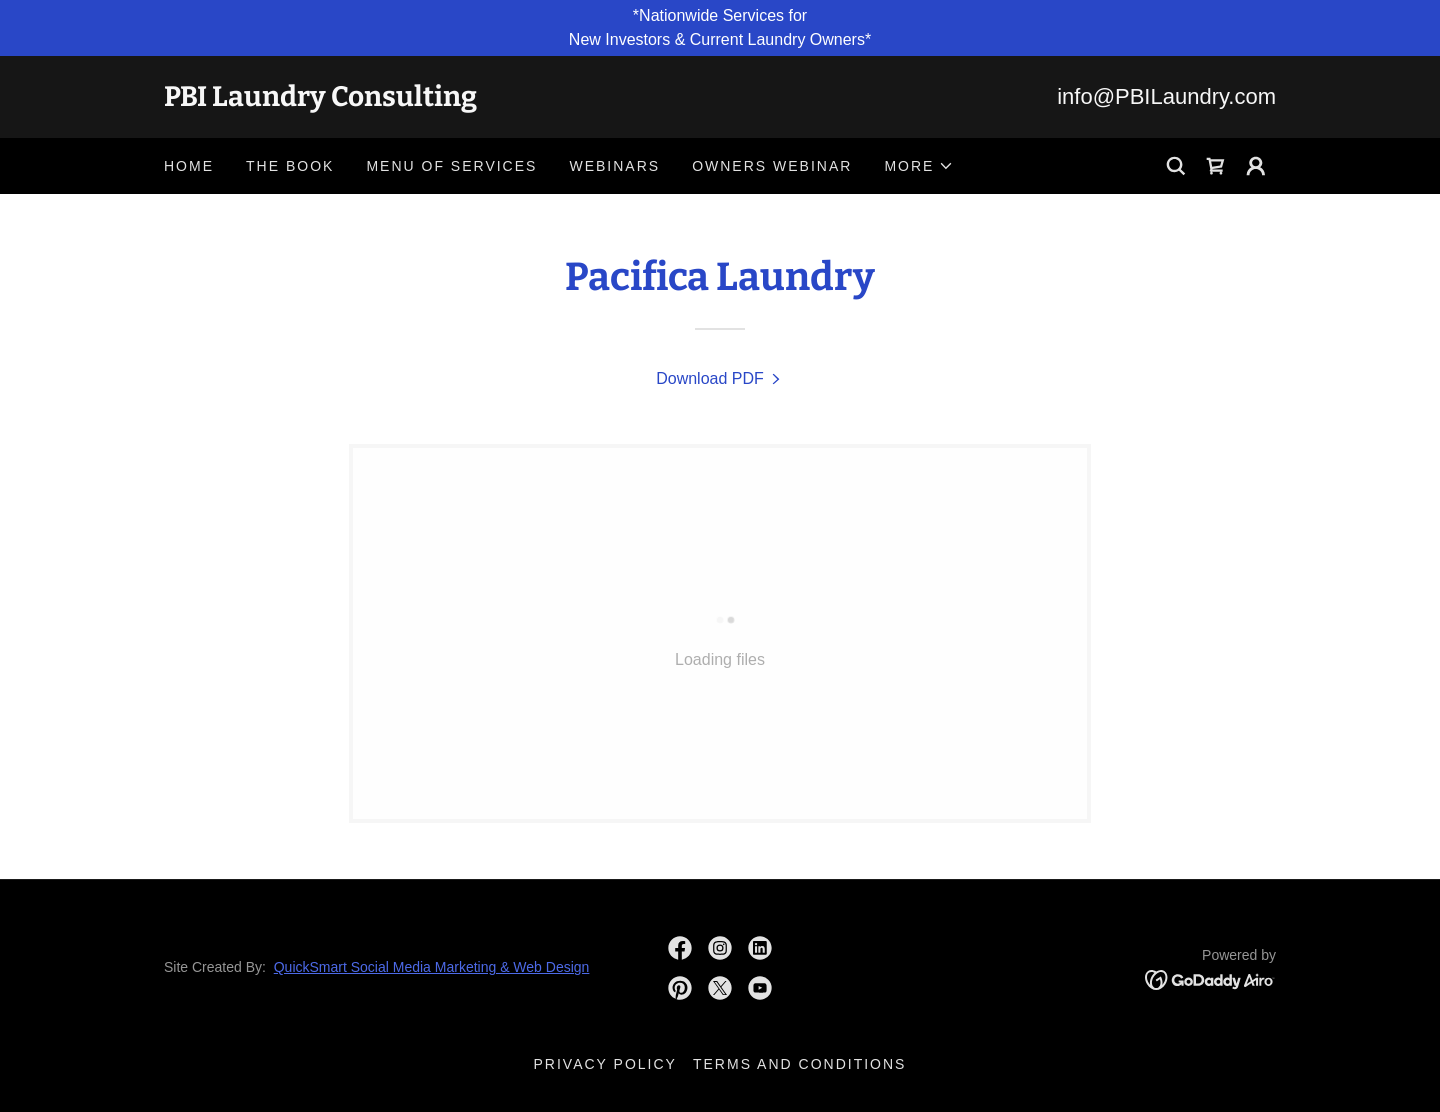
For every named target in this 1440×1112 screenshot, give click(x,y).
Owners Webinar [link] (772, 166)
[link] (442, 100)
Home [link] (189, 166)
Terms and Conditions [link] (800, 1064)
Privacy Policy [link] (605, 1064)
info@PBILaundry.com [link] (1166, 96)
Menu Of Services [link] (451, 166)
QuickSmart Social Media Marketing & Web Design (432, 967)
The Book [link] (290, 166)
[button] (919, 166)
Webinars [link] (614, 166)
